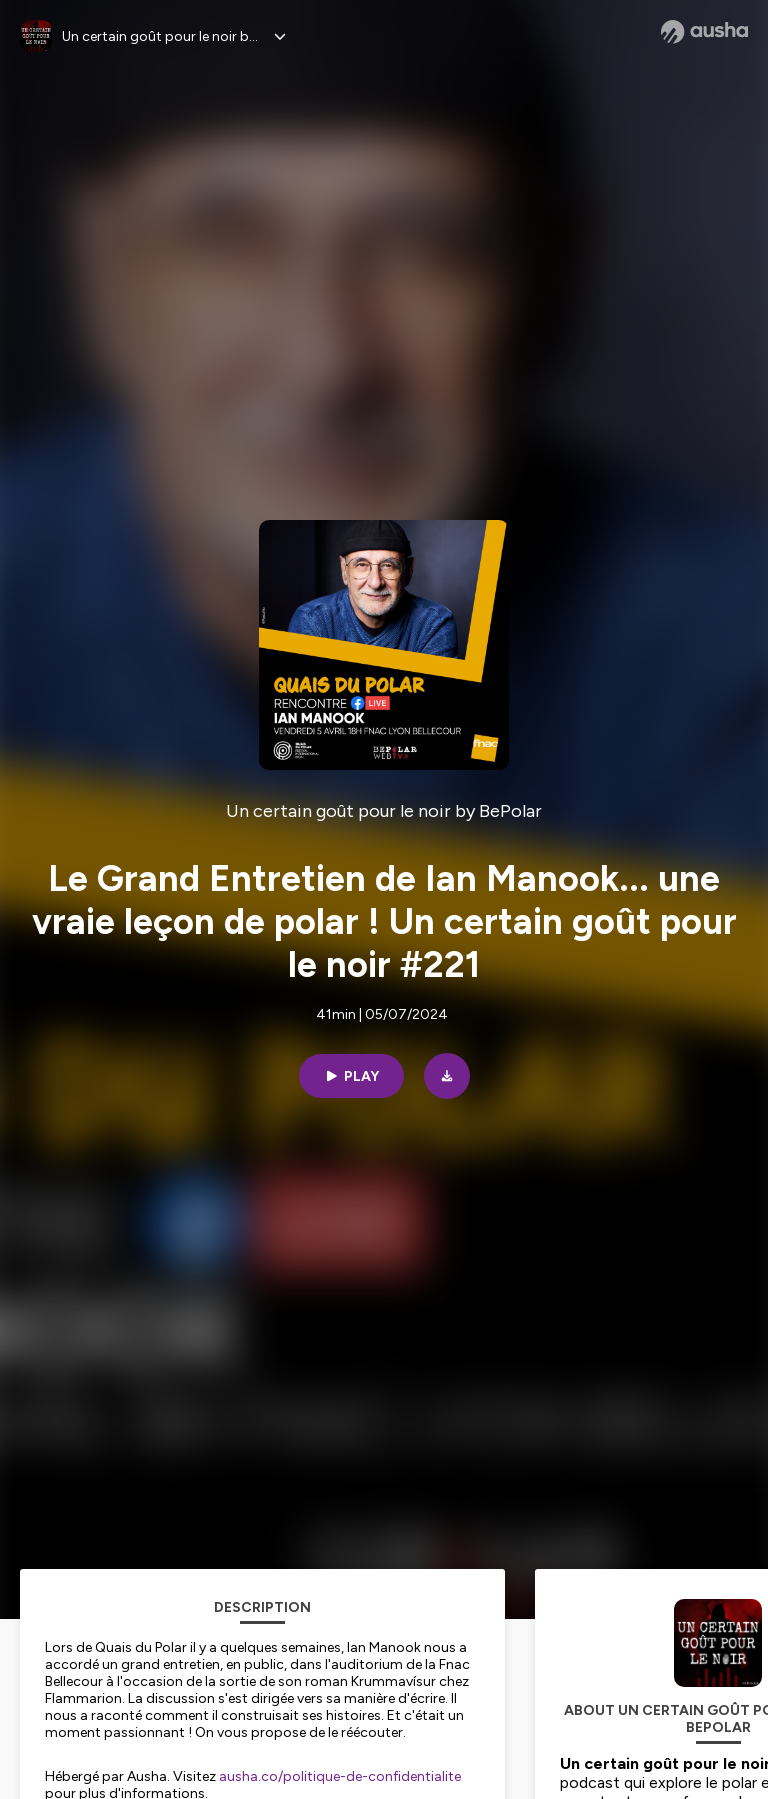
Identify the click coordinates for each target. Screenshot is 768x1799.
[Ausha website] (704, 32)
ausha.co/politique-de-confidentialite (340, 1776)
